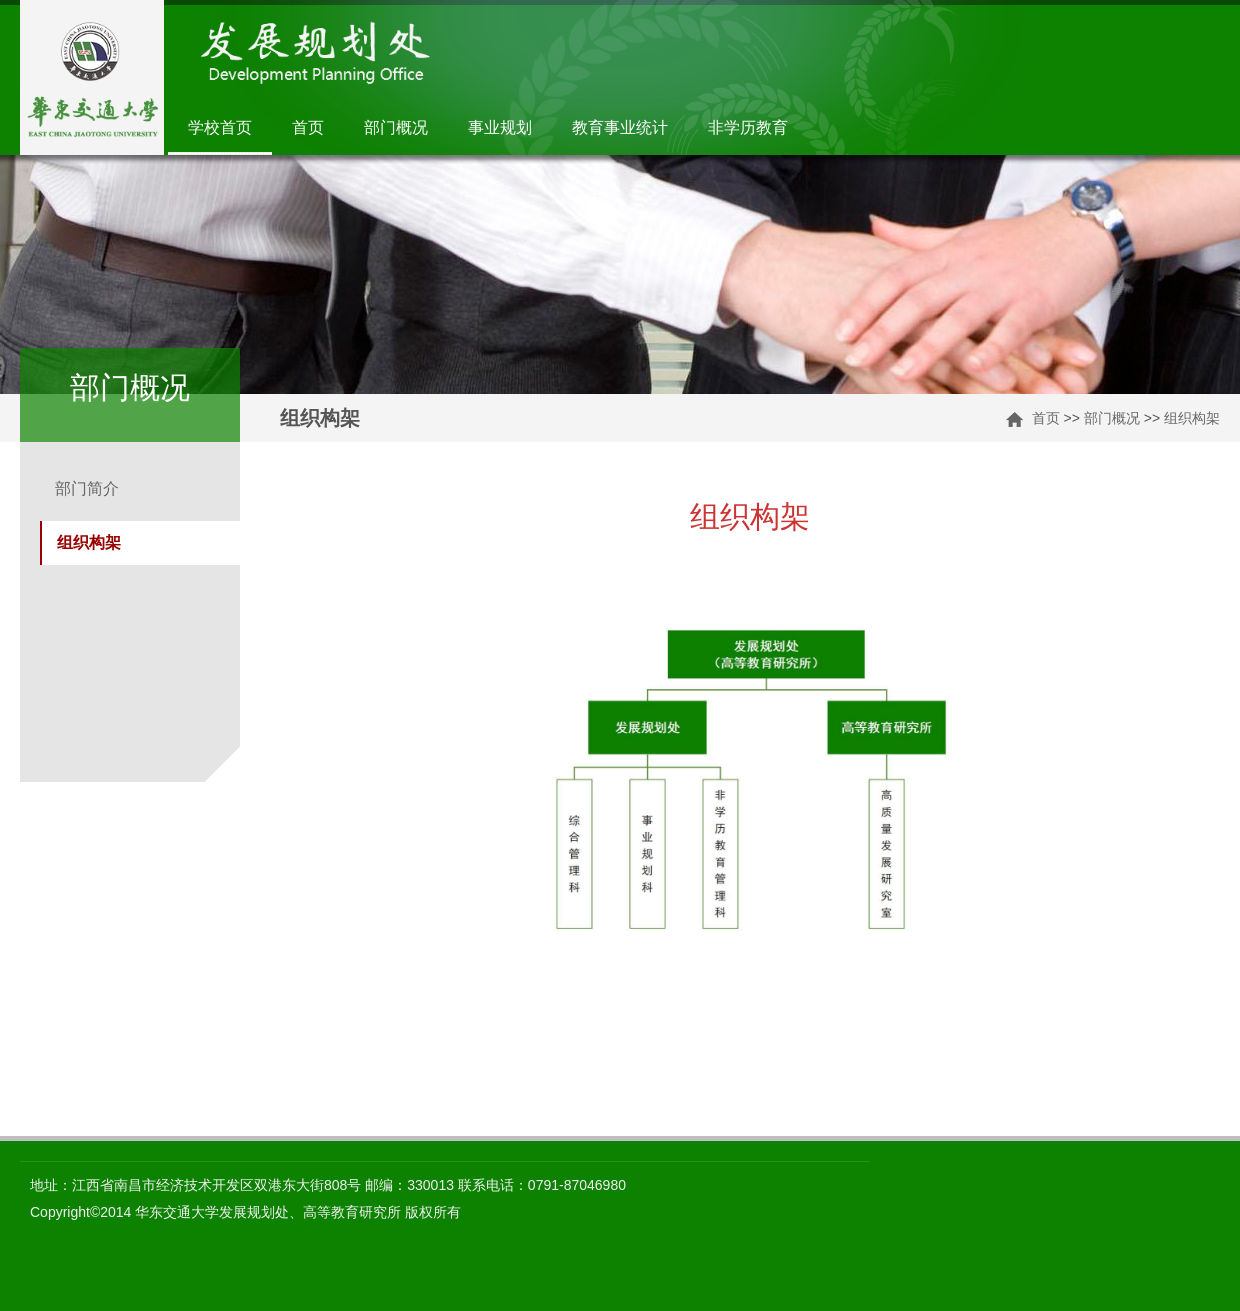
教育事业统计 (620, 127)
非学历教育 (748, 127)
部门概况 (396, 127)
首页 (308, 127)
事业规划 (500, 127)
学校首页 (220, 127)
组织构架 (1192, 418)
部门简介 (87, 488)
